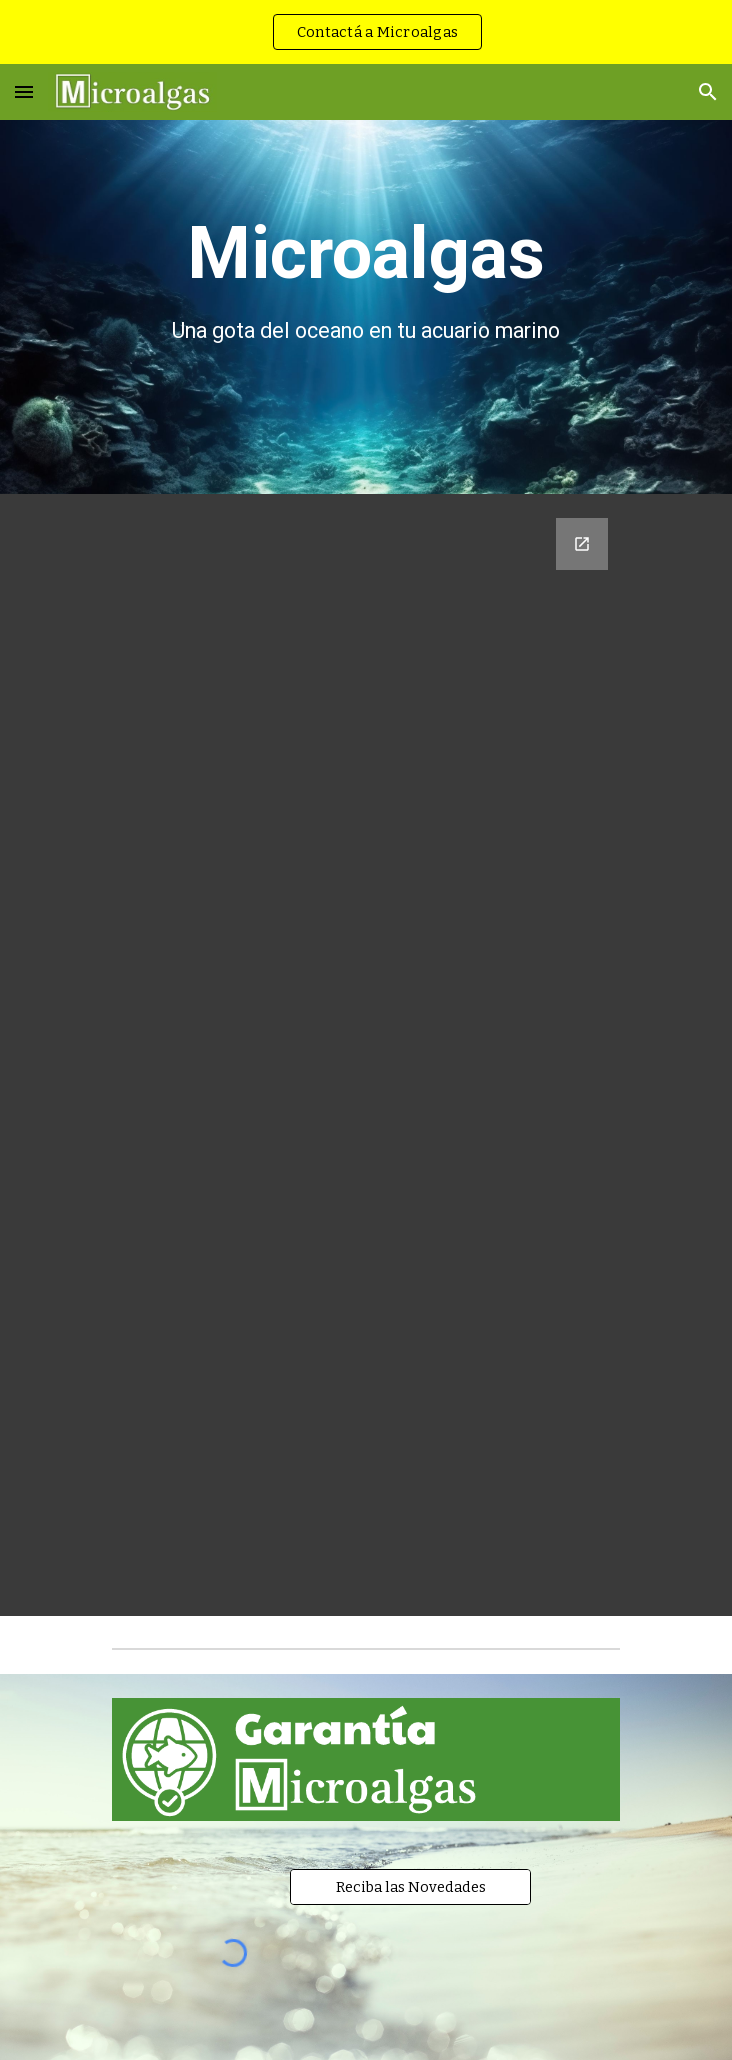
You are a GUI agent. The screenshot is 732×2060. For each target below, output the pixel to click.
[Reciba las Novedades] (410, 1887)
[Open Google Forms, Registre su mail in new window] (582, 544)
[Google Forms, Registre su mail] (365, 1055)
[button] (24, 91)
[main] (365, 278)
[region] (366, 32)
